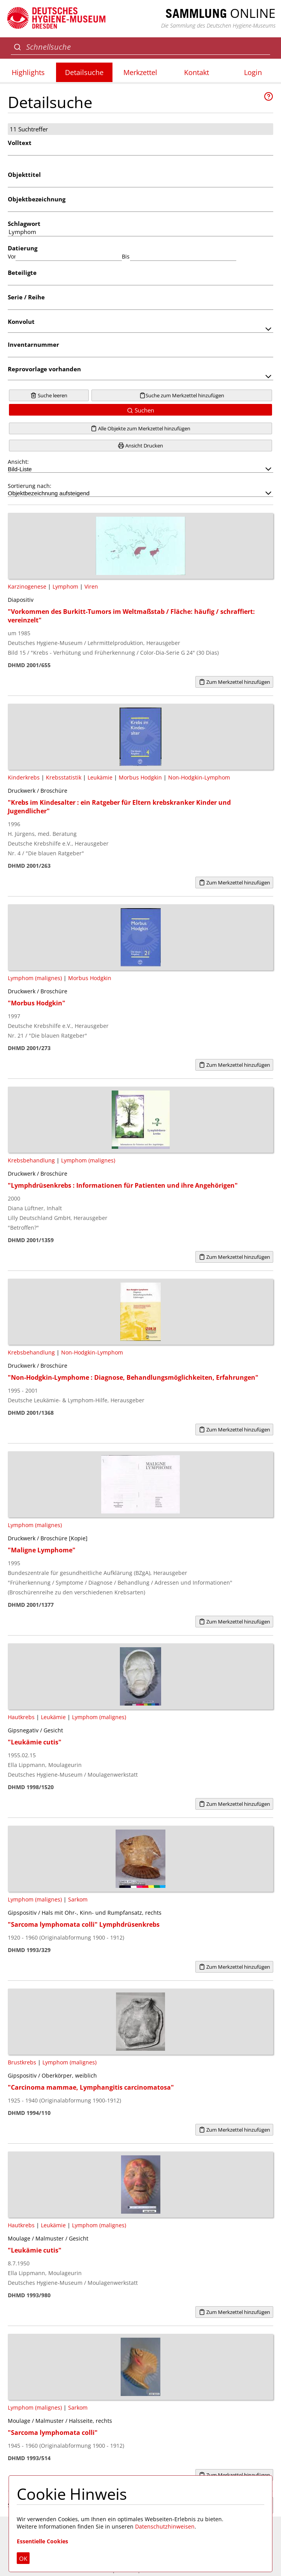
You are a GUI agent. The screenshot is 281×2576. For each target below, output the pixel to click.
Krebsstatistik (63, 777)
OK (23, 2558)
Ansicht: (140, 465)
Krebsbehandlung (31, 1160)
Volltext (20, 143)
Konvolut (21, 321)
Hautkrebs (21, 1717)
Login (253, 72)
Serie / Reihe (26, 297)
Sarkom (78, 1899)
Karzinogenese (27, 586)
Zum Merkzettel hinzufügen (234, 681)
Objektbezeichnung (36, 199)
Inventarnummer (33, 344)
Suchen (140, 410)
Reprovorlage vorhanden (44, 369)
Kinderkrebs (24, 777)
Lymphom (65, 586)
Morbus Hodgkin (140, 777)
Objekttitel (24, 174)
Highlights (28, 72)
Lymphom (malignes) (35, 978)
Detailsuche (84, 72)
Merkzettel (140, 72)
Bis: (126, 256)
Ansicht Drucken (140, 445)
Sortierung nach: (140, 489)
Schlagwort (24, 223)
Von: (12, 256)
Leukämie (100, 777)
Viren (91, 586)
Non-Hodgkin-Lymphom (199, 777)
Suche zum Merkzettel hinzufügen (181, 395)
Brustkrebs (22, 2062)
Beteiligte (22, 272)
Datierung (22, 248)
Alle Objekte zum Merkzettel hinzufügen (140, 428)
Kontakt (196, 72)
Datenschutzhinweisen (165, 2526)
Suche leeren (48, 395)
